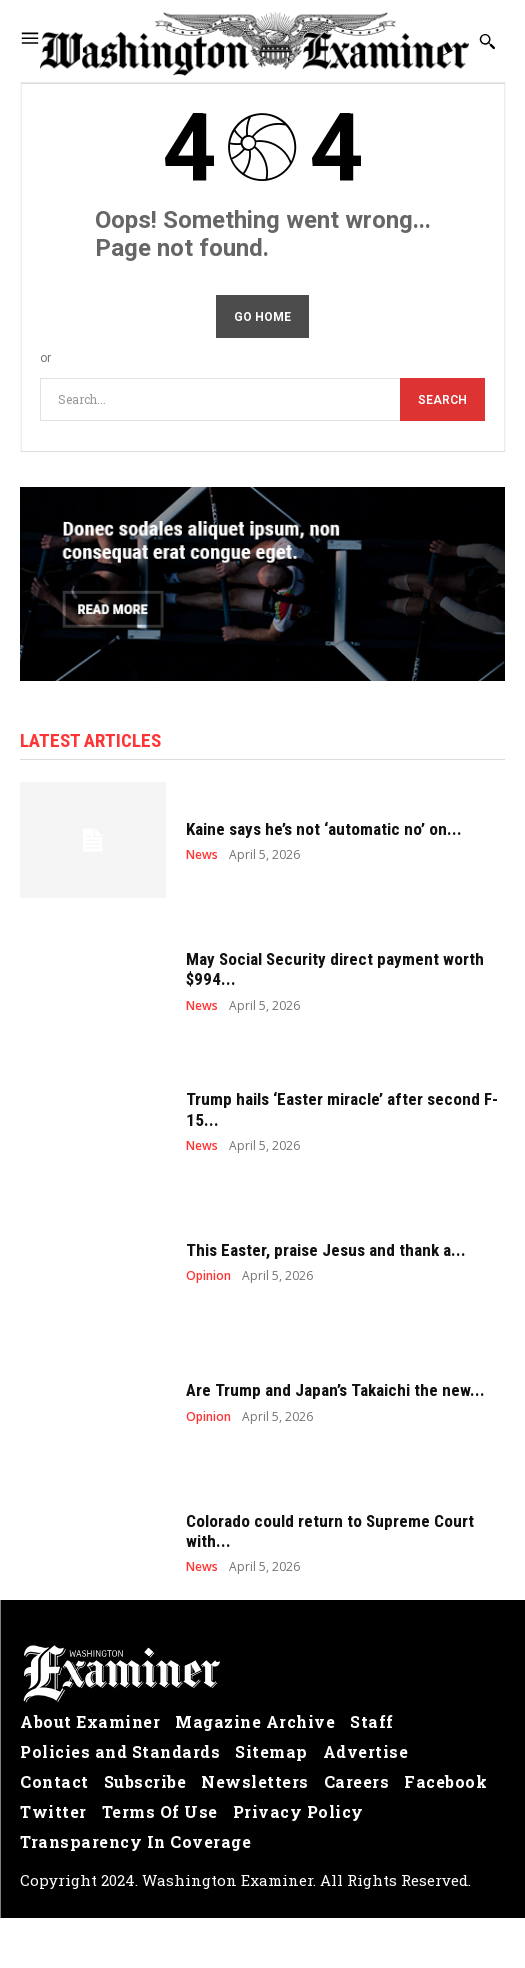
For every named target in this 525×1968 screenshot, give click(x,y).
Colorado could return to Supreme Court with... (330, 1531)
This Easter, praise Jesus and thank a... (326, 1250)
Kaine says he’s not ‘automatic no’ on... (324, 829)
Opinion (208, 1276)
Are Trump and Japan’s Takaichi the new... (335, 1390)
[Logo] (262, 1674)
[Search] (442, 399)
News (202, 855)
